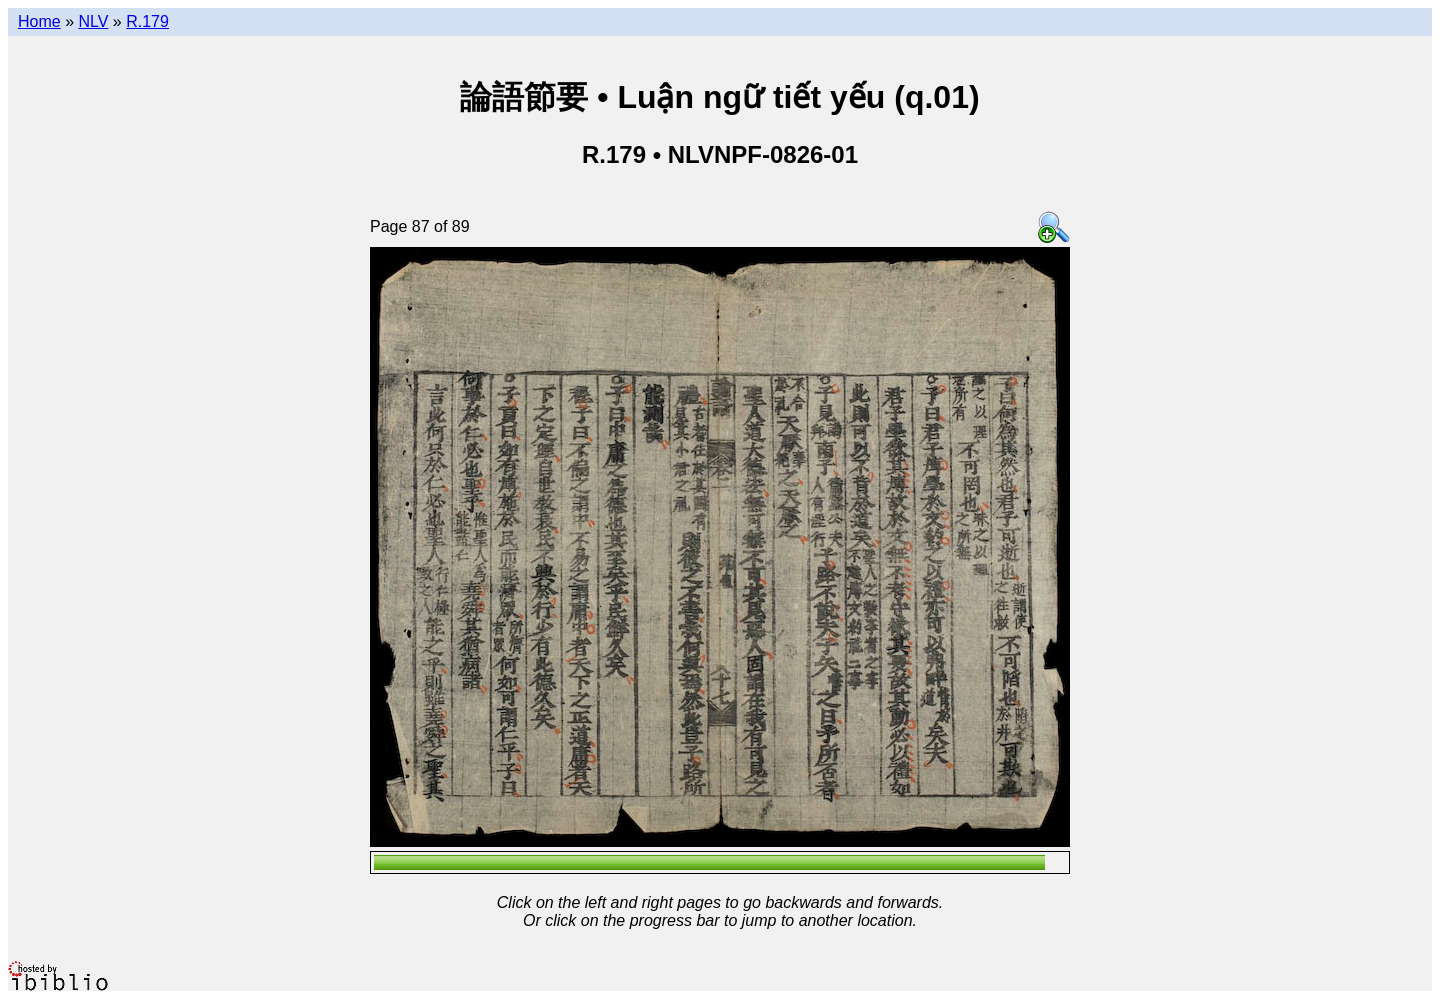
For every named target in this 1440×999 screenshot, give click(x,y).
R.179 (147, 21)
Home (39, 21)
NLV (93, 21)
